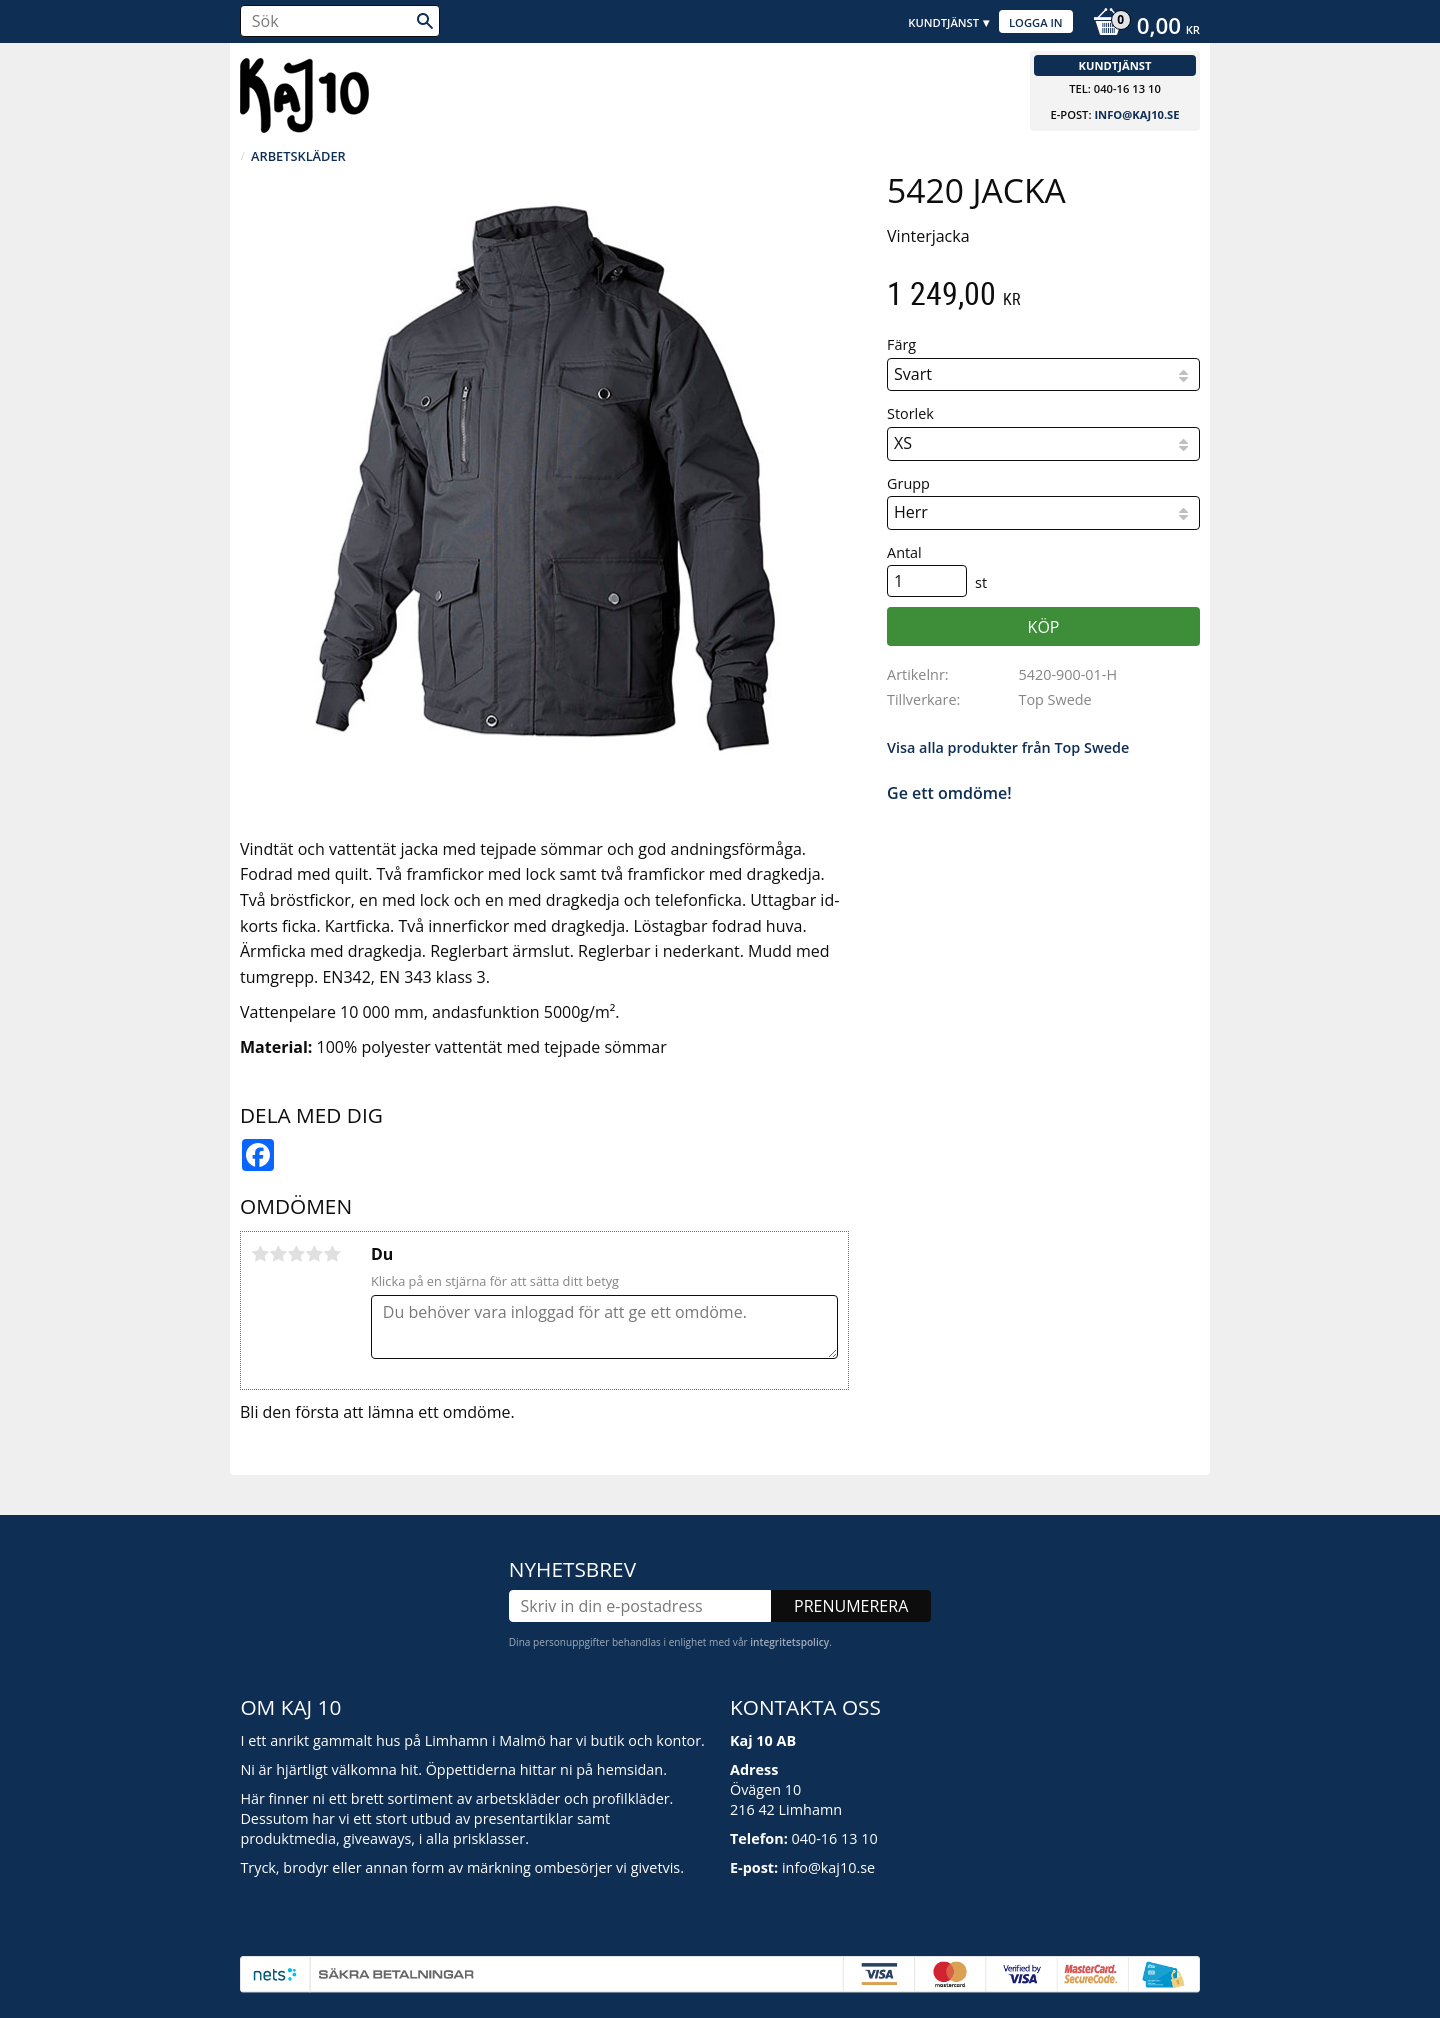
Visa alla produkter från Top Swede (1008, 747)
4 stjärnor (314, 1254)
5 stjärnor (332, 1254)
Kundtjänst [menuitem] (943, 22)
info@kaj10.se (1136, 114)
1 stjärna (260, 1254)
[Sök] (425, 21)
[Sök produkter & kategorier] (340, 21)
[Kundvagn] (1141, 28)
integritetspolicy (789, 1642)
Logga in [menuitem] (1036, 22)
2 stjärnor (278, 1254)
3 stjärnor (296, 1254)
